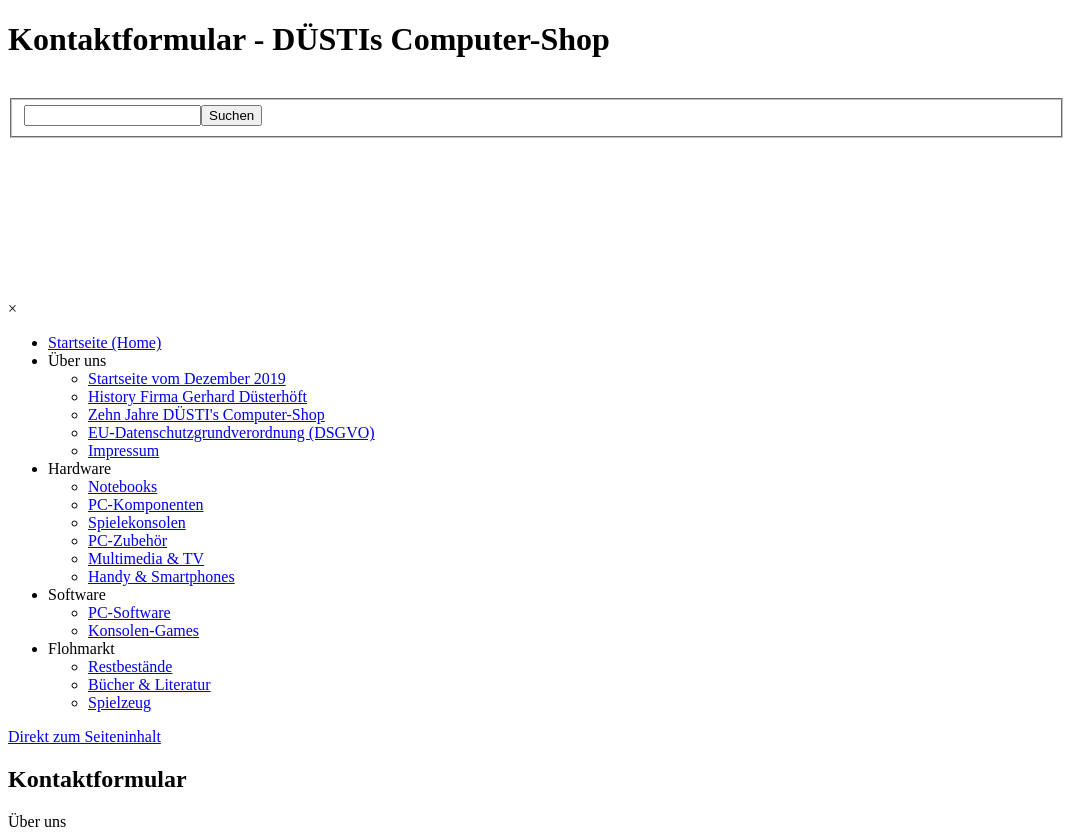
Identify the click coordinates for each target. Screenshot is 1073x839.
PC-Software (129, 612)
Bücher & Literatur (149, 684)
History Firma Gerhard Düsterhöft (197, 396)
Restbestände (130, 666)
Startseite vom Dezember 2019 (187, 378)
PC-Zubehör (127, 540)
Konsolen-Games (143, 630)
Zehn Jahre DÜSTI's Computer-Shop (206, 414)
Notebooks (122, 486)
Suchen (231, 115)
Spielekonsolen (137, 522)
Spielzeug (119, 702)
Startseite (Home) (104, 342)
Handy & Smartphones (161, 576)
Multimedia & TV (146, 558)
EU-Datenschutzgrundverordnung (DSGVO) (231, 432)
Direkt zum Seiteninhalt (84, 736)
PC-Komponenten (146, 504)
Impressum (123, 450)
